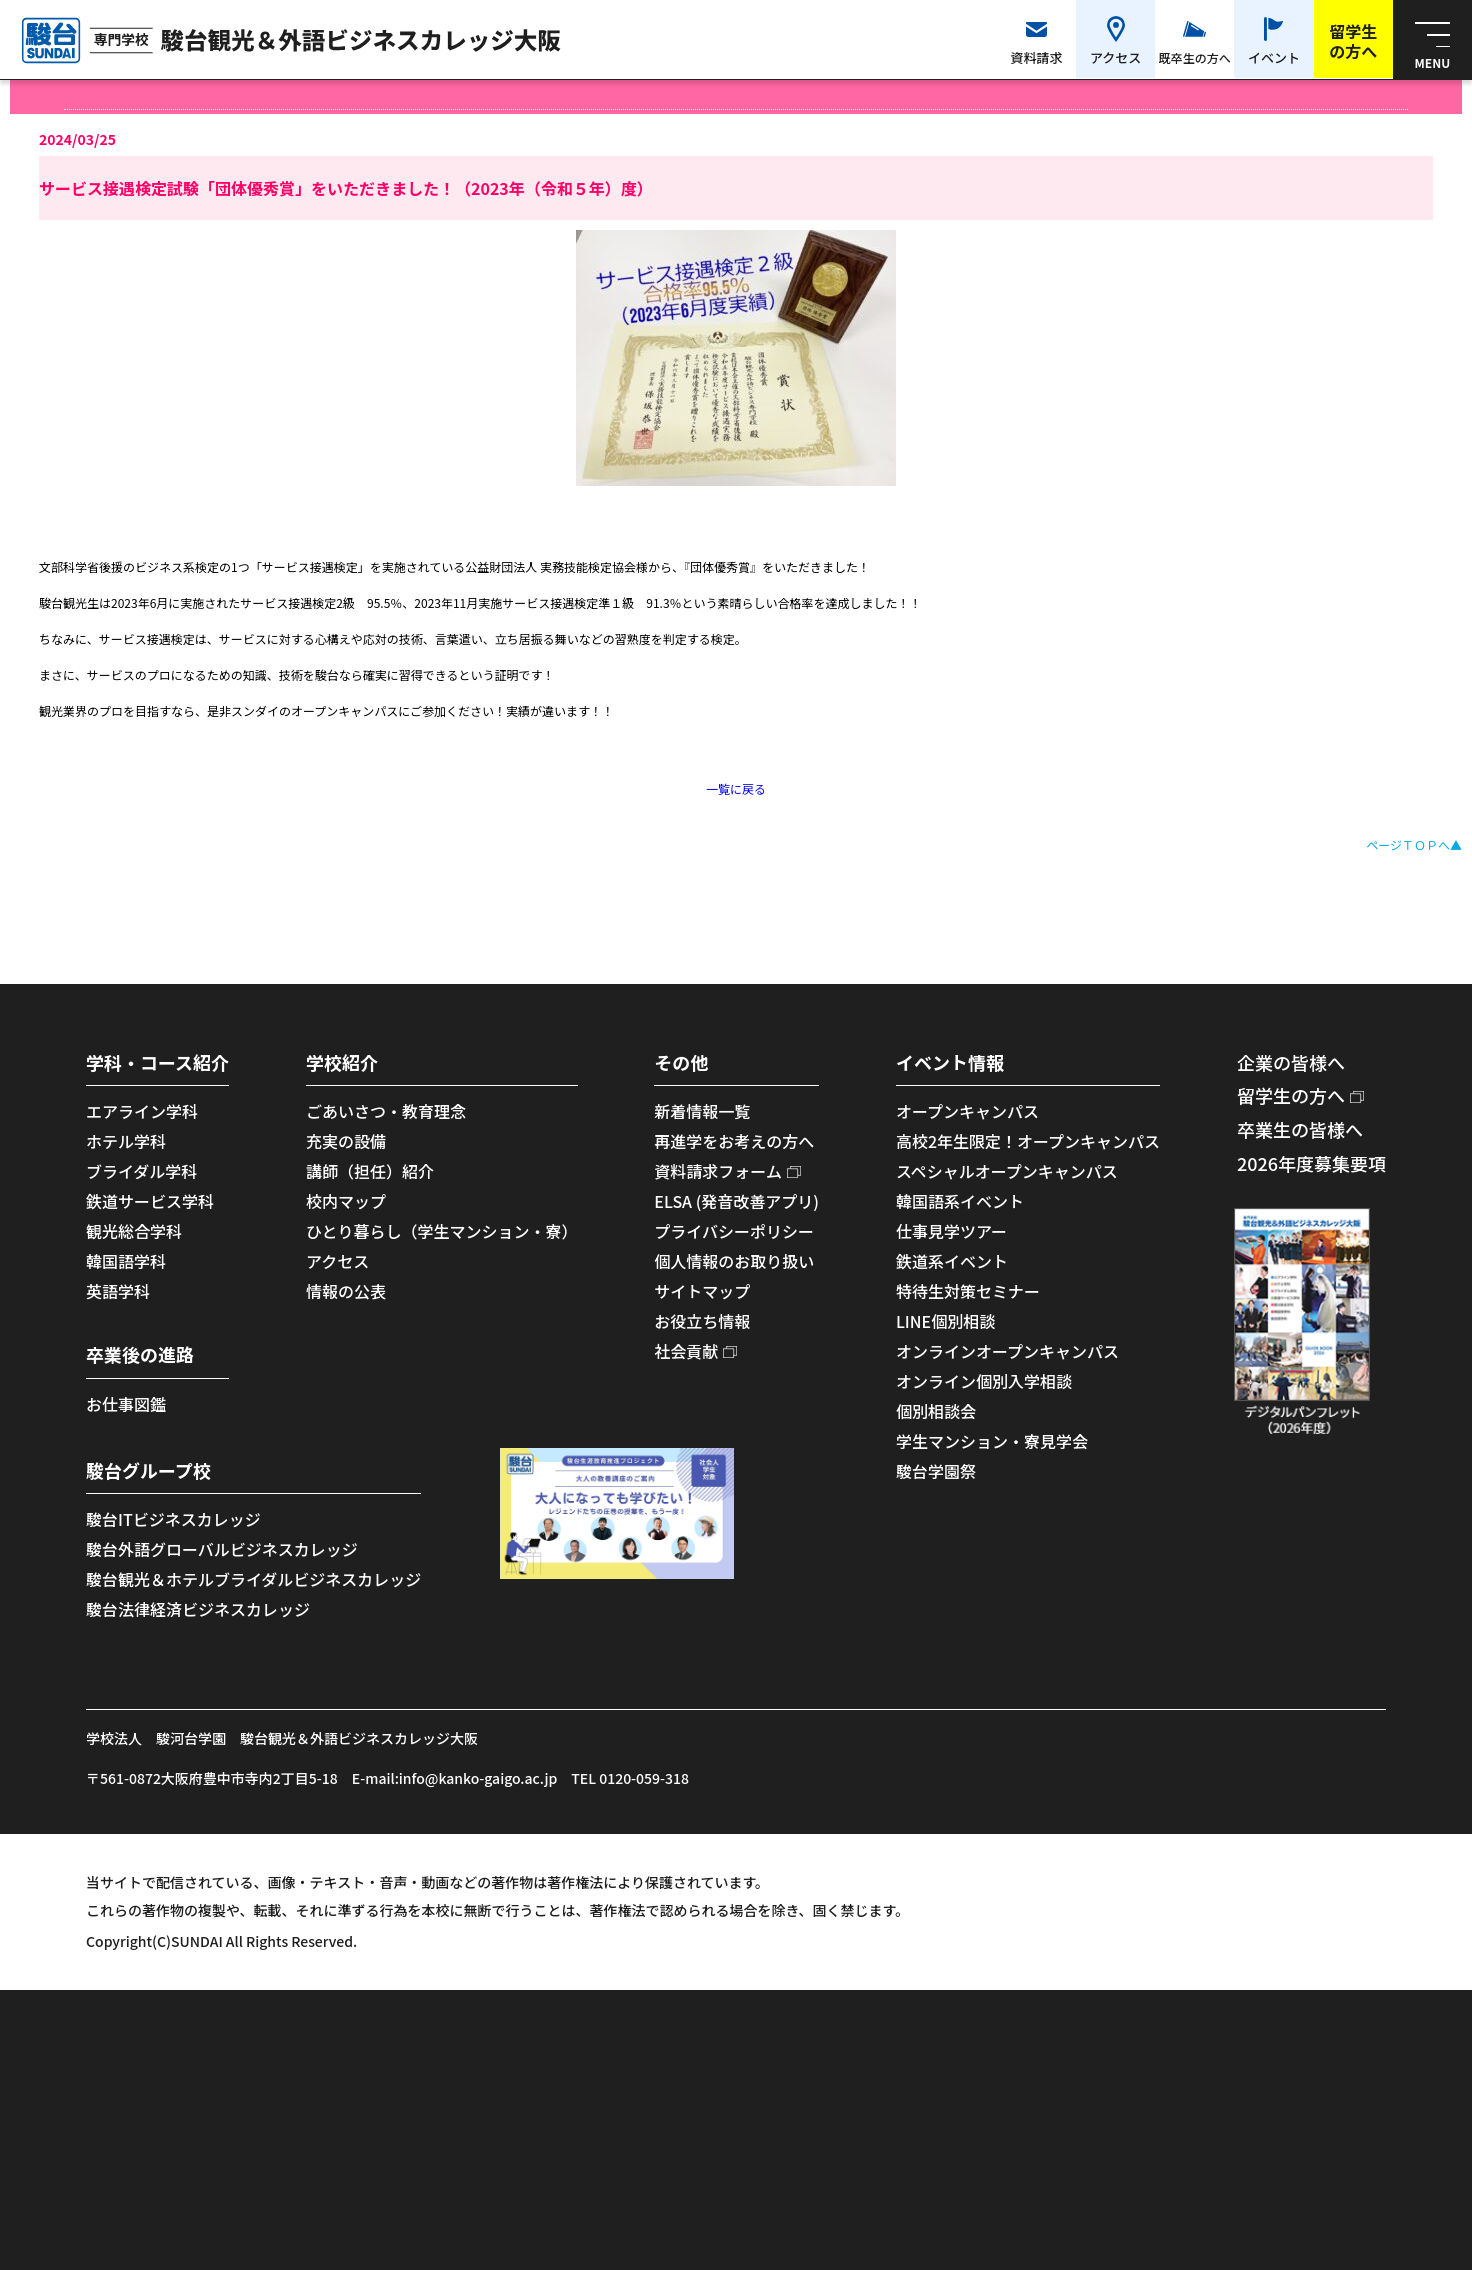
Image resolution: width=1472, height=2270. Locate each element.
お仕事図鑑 (126, 1404)
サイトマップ (702, 1291)
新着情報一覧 (702, 1111)
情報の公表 (346, 1291)
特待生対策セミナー (968, 1291)
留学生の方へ (1291, 1095)
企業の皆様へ (1291, 1062)
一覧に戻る (736, 788)
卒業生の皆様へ (1300, 1129)
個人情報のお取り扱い (734, 1261)
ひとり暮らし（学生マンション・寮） (442, 1231)
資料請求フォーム (718, 1171)
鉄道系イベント (952, 1261)
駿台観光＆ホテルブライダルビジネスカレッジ (253, 1579)
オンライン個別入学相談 (984, 1381)
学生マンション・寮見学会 (992, 1441)
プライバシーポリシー (734, 1231)
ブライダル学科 (141, 1171)
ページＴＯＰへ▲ (1414, 844)
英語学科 (118, 1291)
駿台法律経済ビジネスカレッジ (198, 1609)
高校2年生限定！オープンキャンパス (1028, 1141)
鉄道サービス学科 (150, 1201)
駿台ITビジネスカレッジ (173, 1519)
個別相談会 (936, 1411)
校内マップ (346, 1201)
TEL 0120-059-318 (630, 1778)
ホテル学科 (126, 1141)
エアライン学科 (142, 1111)
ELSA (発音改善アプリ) (736, 1201)
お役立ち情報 (702, 1321)
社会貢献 (686, 1351)
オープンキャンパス (967, 1111)
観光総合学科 (134, 1231)
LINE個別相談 (945, 1321)
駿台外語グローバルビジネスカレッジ (222, 1549)
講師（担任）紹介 (370, 1171)
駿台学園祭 (936, 1471)
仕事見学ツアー (951, 1231)
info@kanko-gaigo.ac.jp (478, 1778)
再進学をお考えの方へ (734, 1141)
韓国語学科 (126, 1261)
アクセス (337, 1261)
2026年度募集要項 (1311, 1163)
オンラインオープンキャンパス (1007, 1351)
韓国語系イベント (960, 1201)
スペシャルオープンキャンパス (1007, 1171)
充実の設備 (346, 1141)
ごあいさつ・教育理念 (386, 1111)
